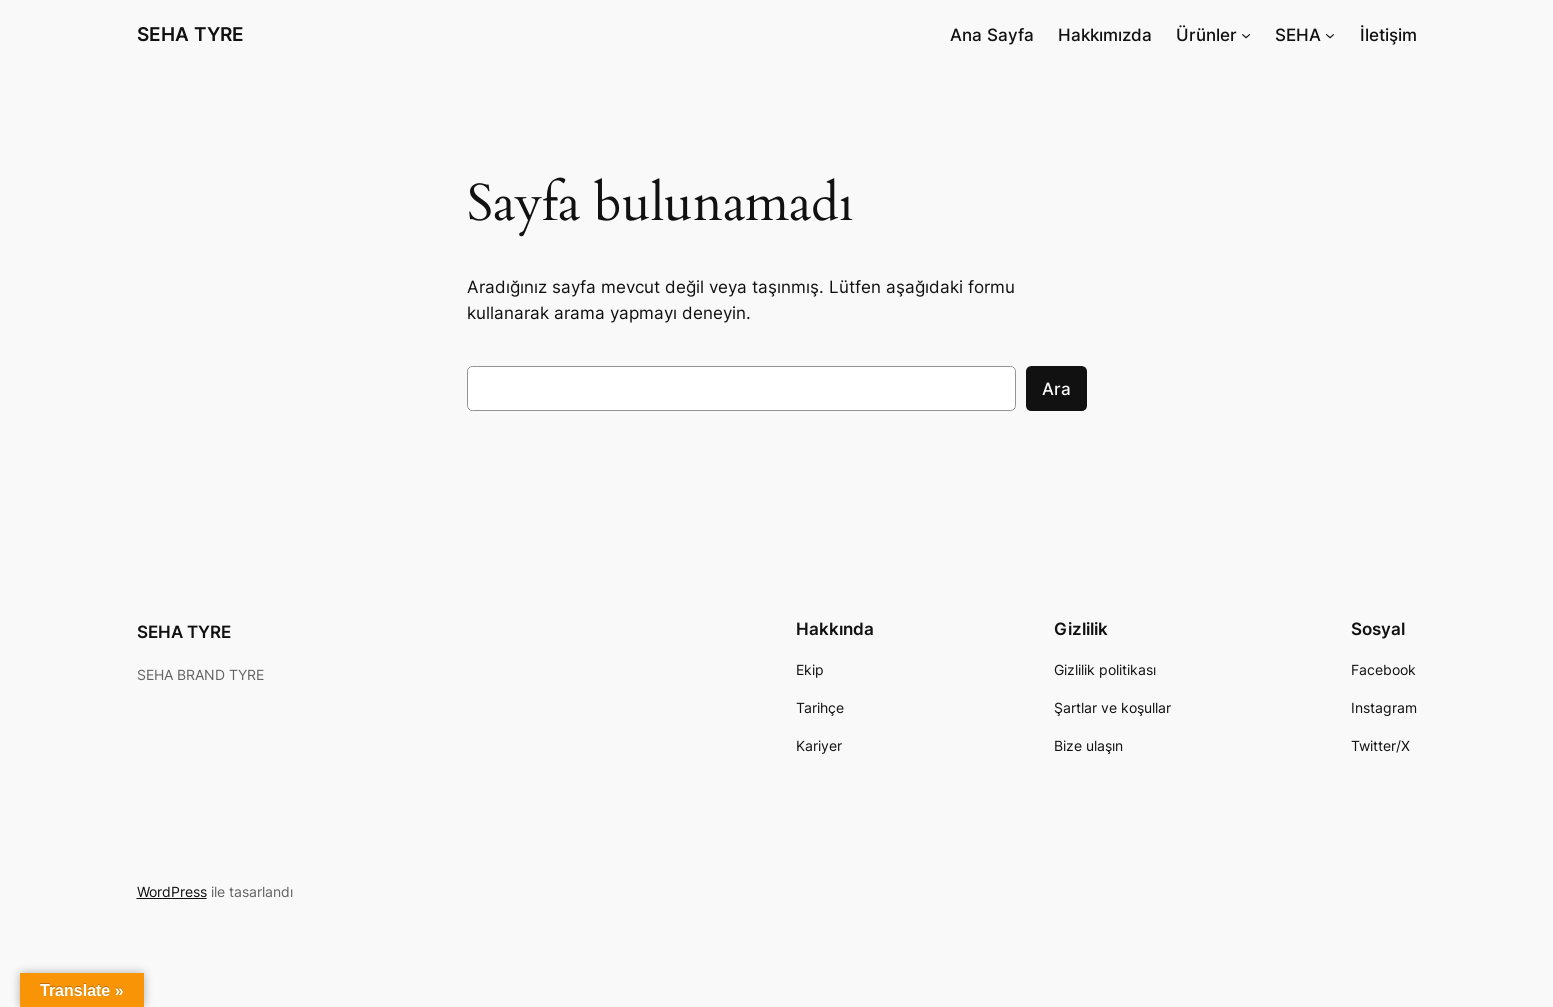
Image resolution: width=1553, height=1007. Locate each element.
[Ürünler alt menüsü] (1246, 35)
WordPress (172, 891)
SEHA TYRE (190, 34)
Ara (1056, 389)
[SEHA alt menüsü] (1330, 35)
